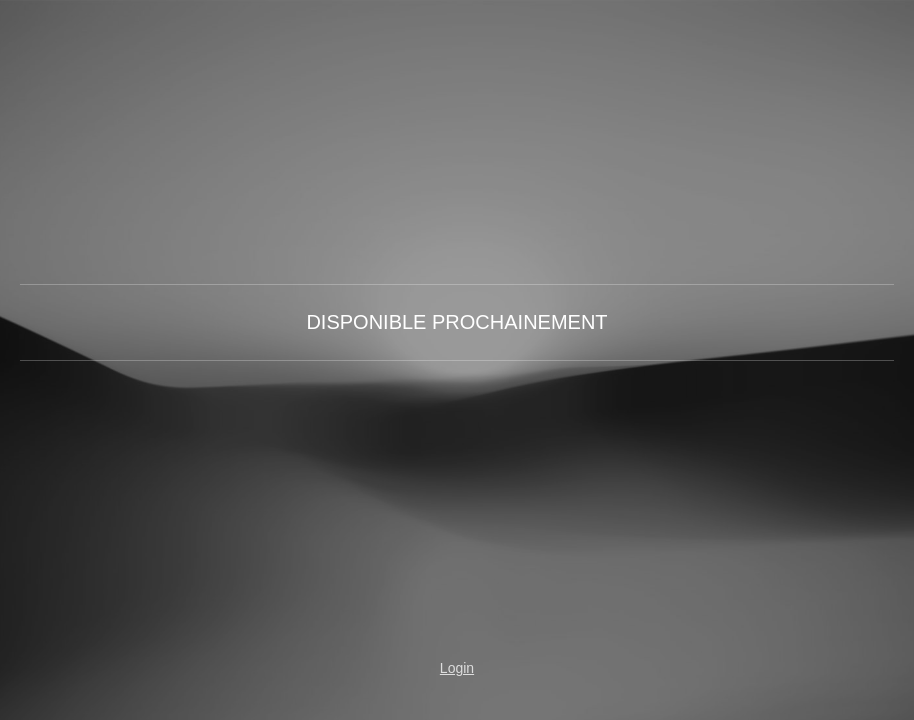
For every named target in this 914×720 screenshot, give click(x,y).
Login (457, 668)
